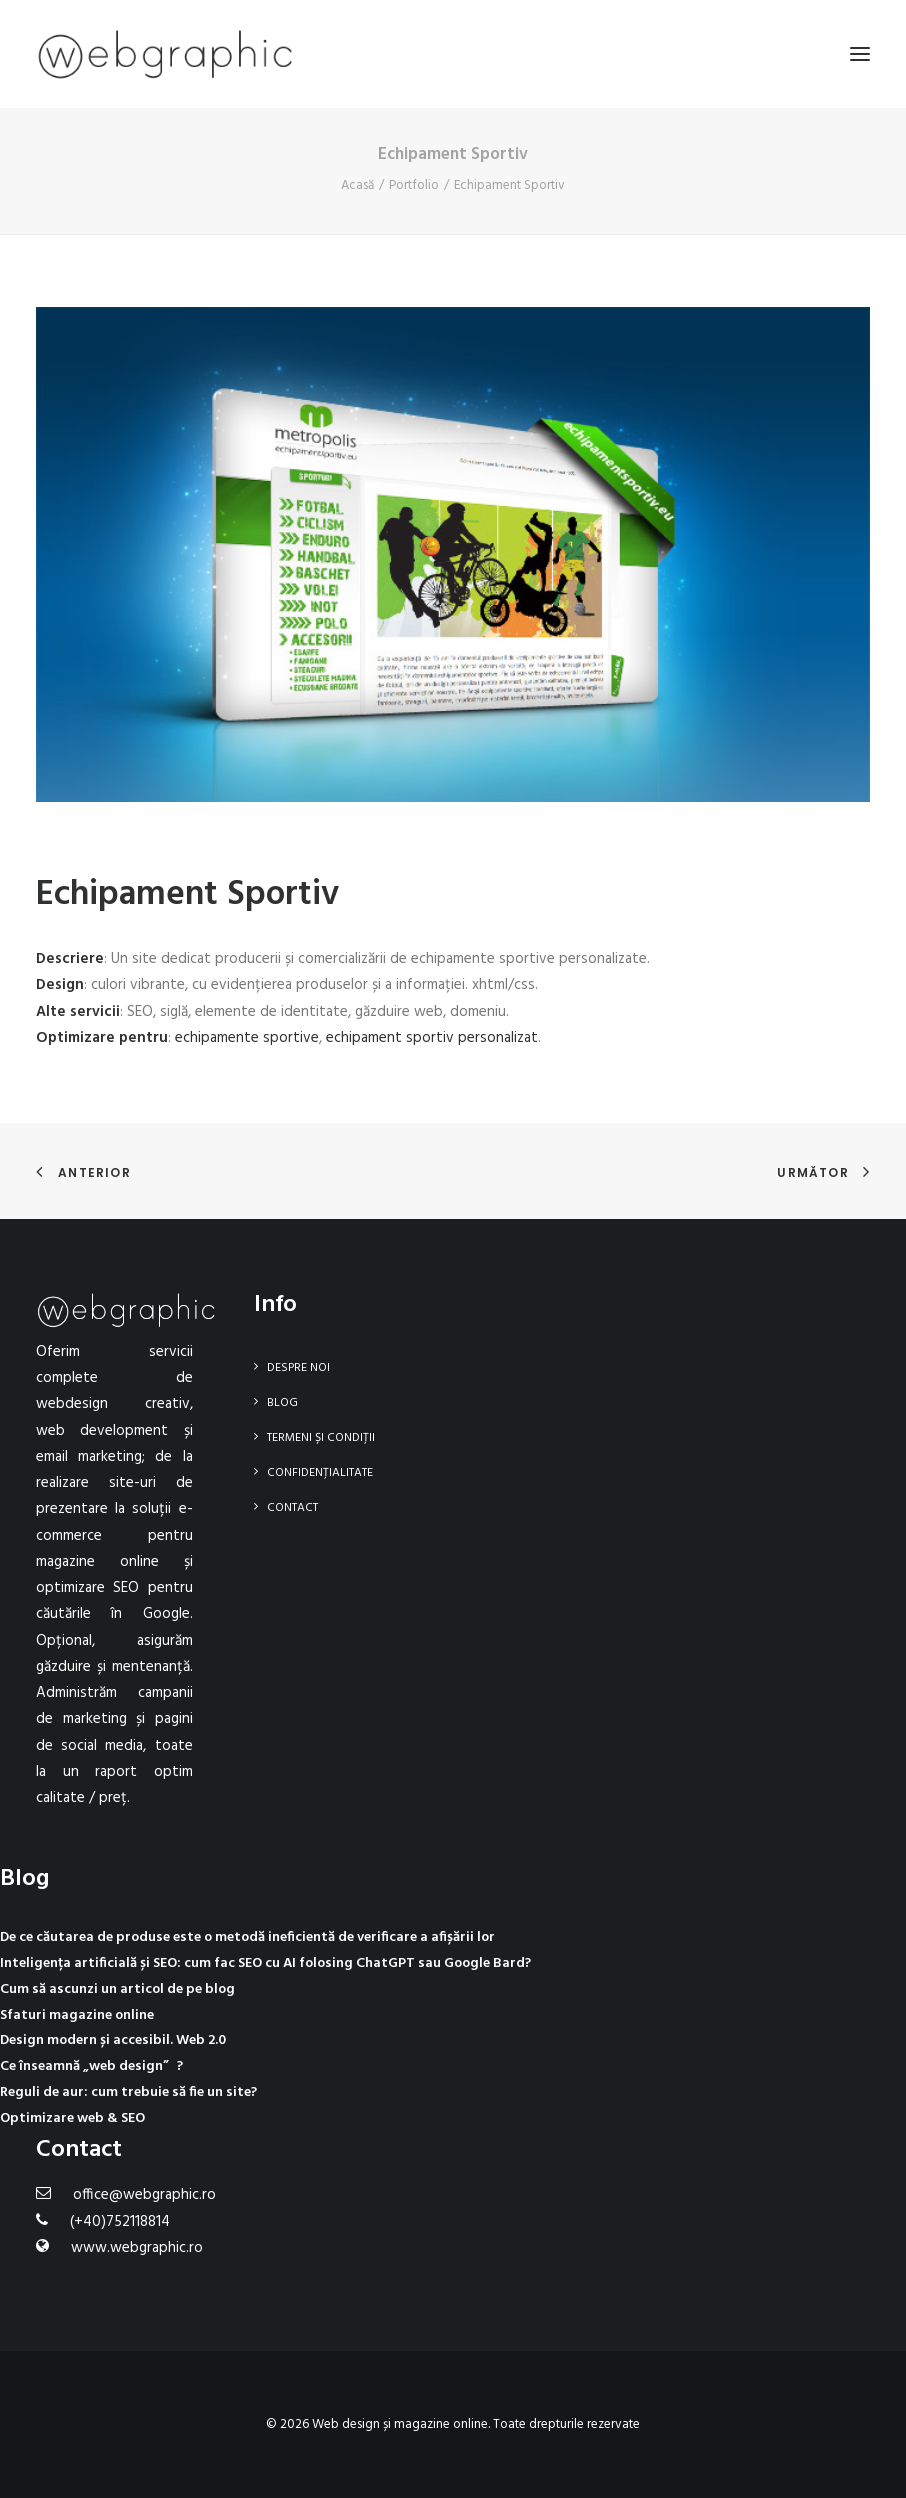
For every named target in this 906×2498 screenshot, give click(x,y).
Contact (292, 1508)
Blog (282, 1403)
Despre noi (298, 1368)
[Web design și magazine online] (165, 54)
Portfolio (414, 185)
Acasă (357, 185)
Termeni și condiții (321, 1438)
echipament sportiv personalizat (432, 1038)
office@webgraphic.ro (144, 2195)
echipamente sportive (247, 1038)
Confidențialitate (320, 1473)
